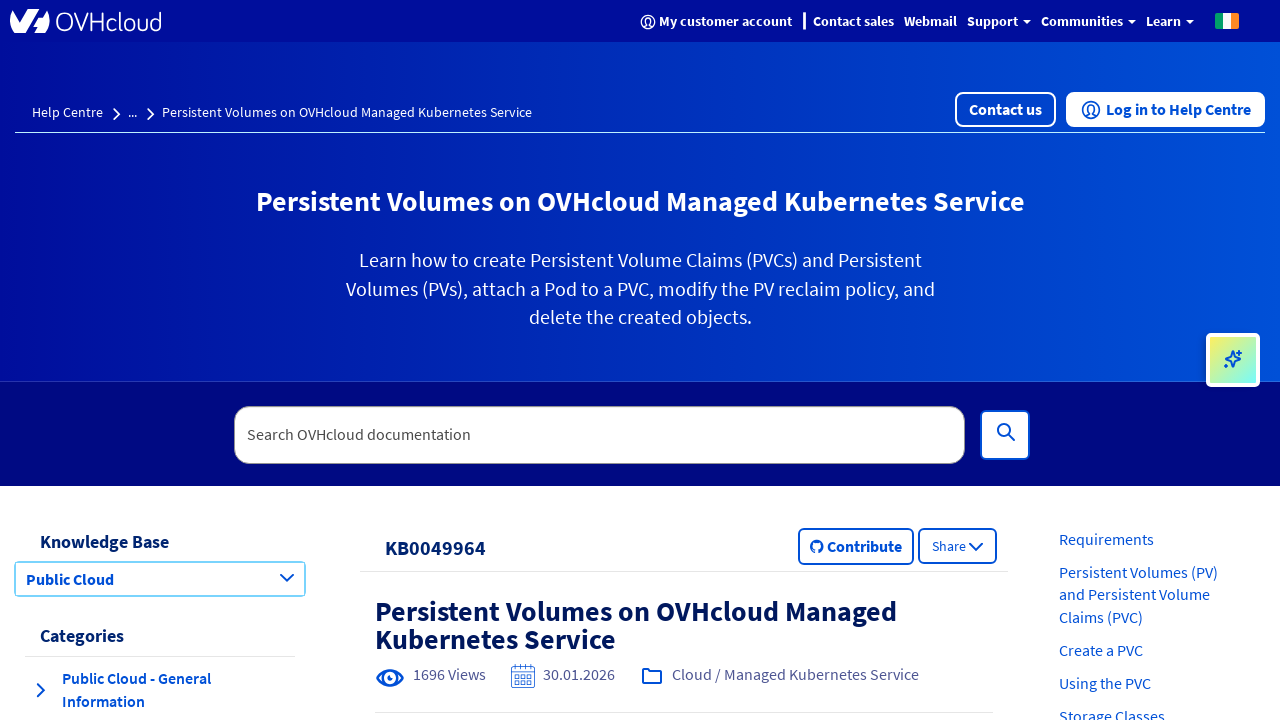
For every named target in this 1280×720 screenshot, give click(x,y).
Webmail (930, 21)
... (132, 112)
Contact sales (853, 21)
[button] (1227, 20)
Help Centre (67, 112)
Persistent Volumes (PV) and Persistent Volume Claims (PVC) (1138, 595)
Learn (1170, 21)
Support (999, 21)
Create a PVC (1101, 650)
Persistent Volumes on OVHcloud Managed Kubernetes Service (347, 112)
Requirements (1106, 539)
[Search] (1005, 435)
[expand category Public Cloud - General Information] (40, 690)
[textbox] (600, 435)
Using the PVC (1105, 683)
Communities (1088, 21)
